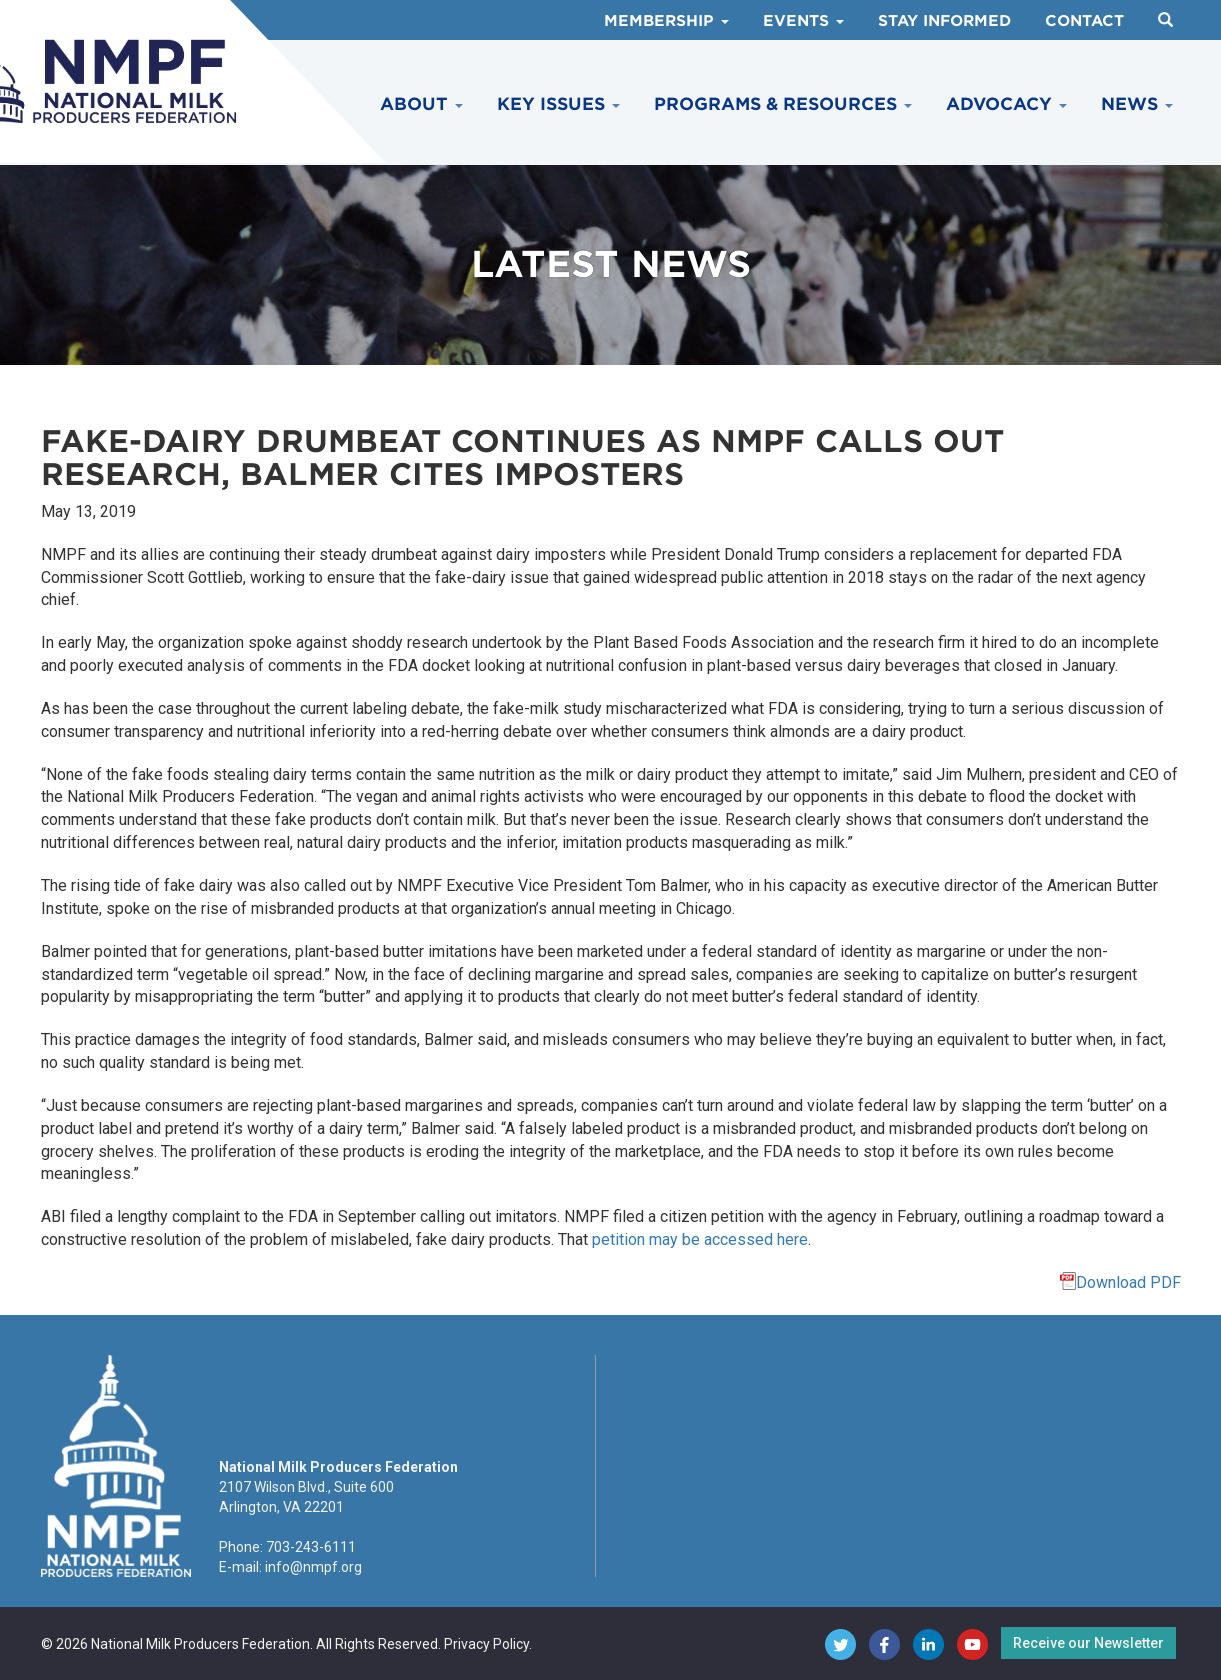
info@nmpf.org (313, 1567)
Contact (1084, 21)
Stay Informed (944, 21)
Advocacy (1006, 104)
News (1137, 104)
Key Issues (558, 104)
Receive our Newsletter (1088, 1643)
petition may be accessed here (700, 1239)
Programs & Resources (783, 104)
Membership (666, 21)
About (421, 104)
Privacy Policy (486, 1644)
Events (803, 21)
